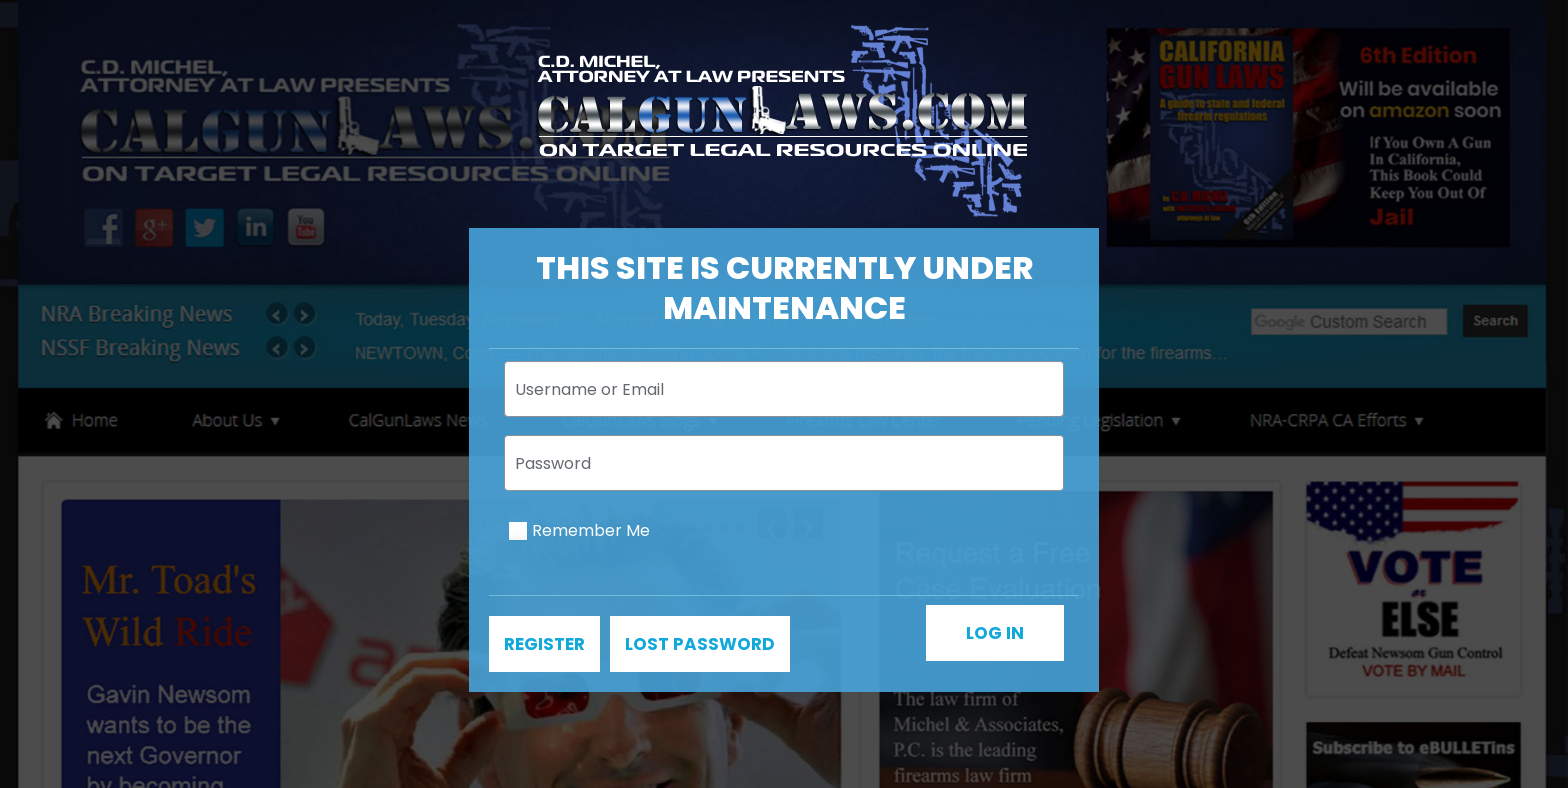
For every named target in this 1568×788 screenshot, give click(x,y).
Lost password (700, 644)
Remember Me (591, 530)
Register (544, 644)
